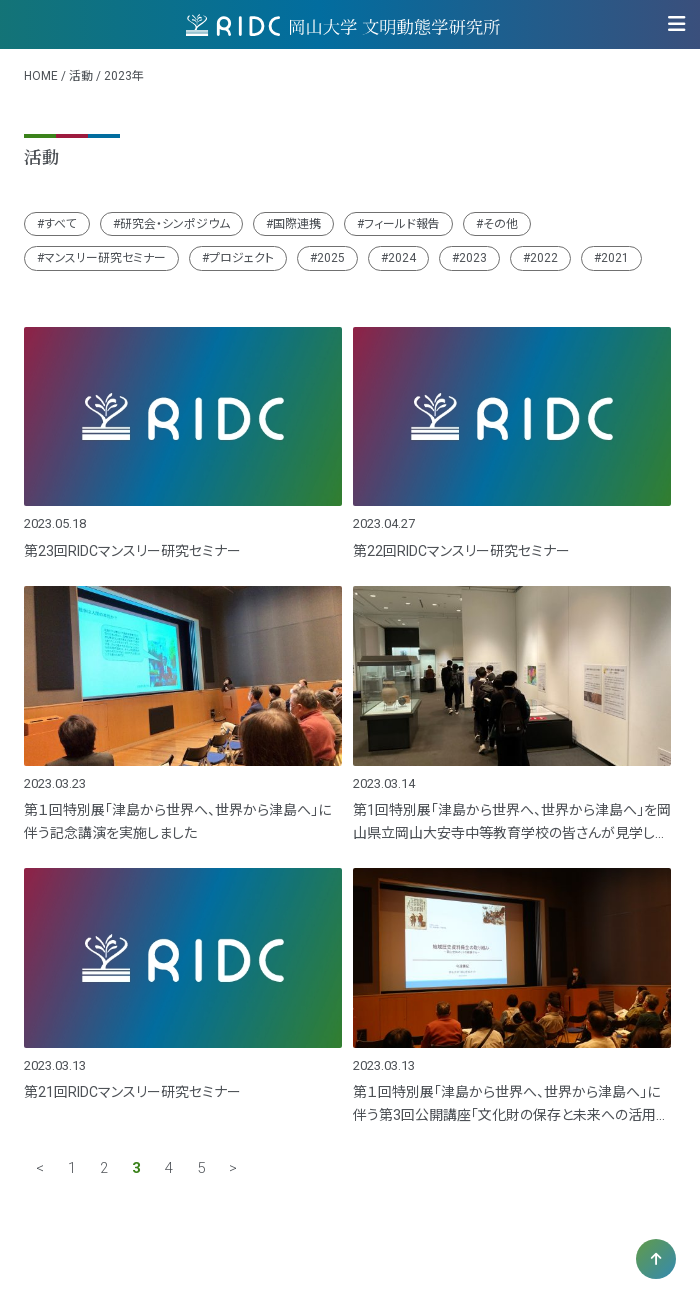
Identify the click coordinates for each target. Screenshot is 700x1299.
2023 (473, 258)
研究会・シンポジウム (175, 224)
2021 (615, 258)
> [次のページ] (233, 1168)
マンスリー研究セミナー (105, 258)
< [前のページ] (40, 1168)
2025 (331, 258)
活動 (81, 76)
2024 (402, 258)
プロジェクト (241, 258)
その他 (500, 224)
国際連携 (297, 224)
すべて (60, 224)
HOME (41, 76)
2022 (544, 258)
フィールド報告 (402, 224)
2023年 (124, 76)
